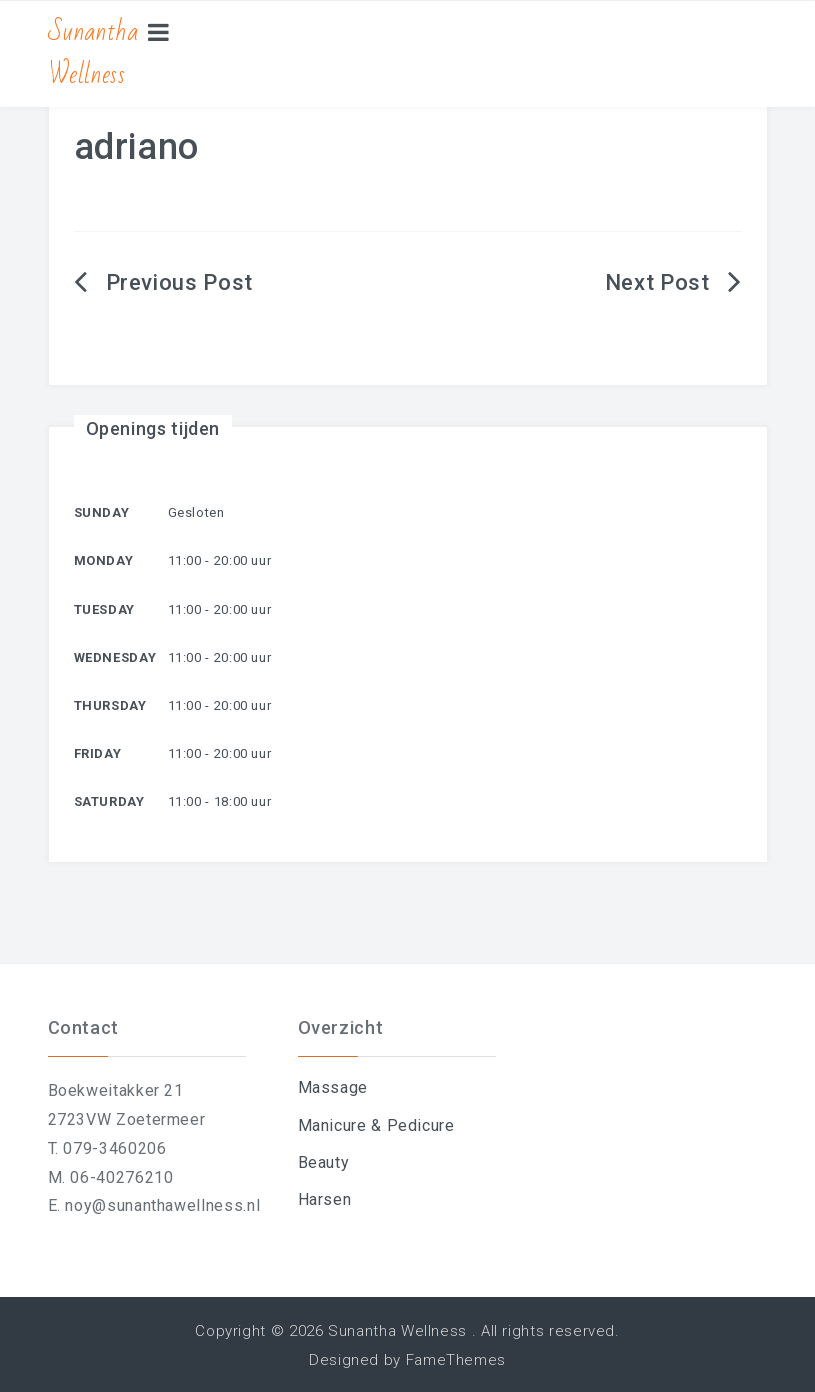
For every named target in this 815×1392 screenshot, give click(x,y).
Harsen (325, 1199)
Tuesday (104, 609)
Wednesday (115, 657)
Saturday (109, 801)
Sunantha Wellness (93, 53)
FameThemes (456, 1360)
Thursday (110, 705)
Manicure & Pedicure (376, 1125)
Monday (104, 560)
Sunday (102, 512)
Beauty (324, 1162)
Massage (333, 1087)
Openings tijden (153, 428)
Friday (98, 753)
